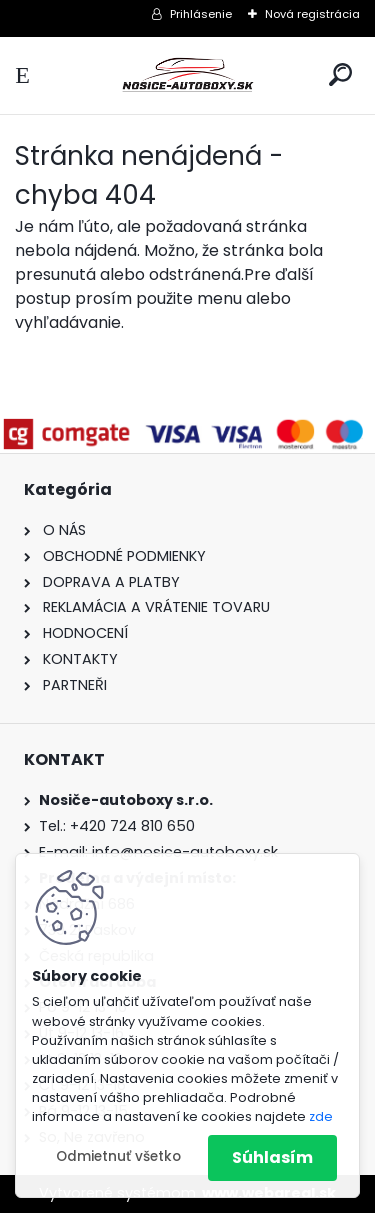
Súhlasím (272, 1157)
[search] (340, 74)
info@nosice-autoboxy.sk (185, 852)
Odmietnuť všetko (118, 1156)
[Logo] (188, 75)
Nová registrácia (312, 14)
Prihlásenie (201, 14)
